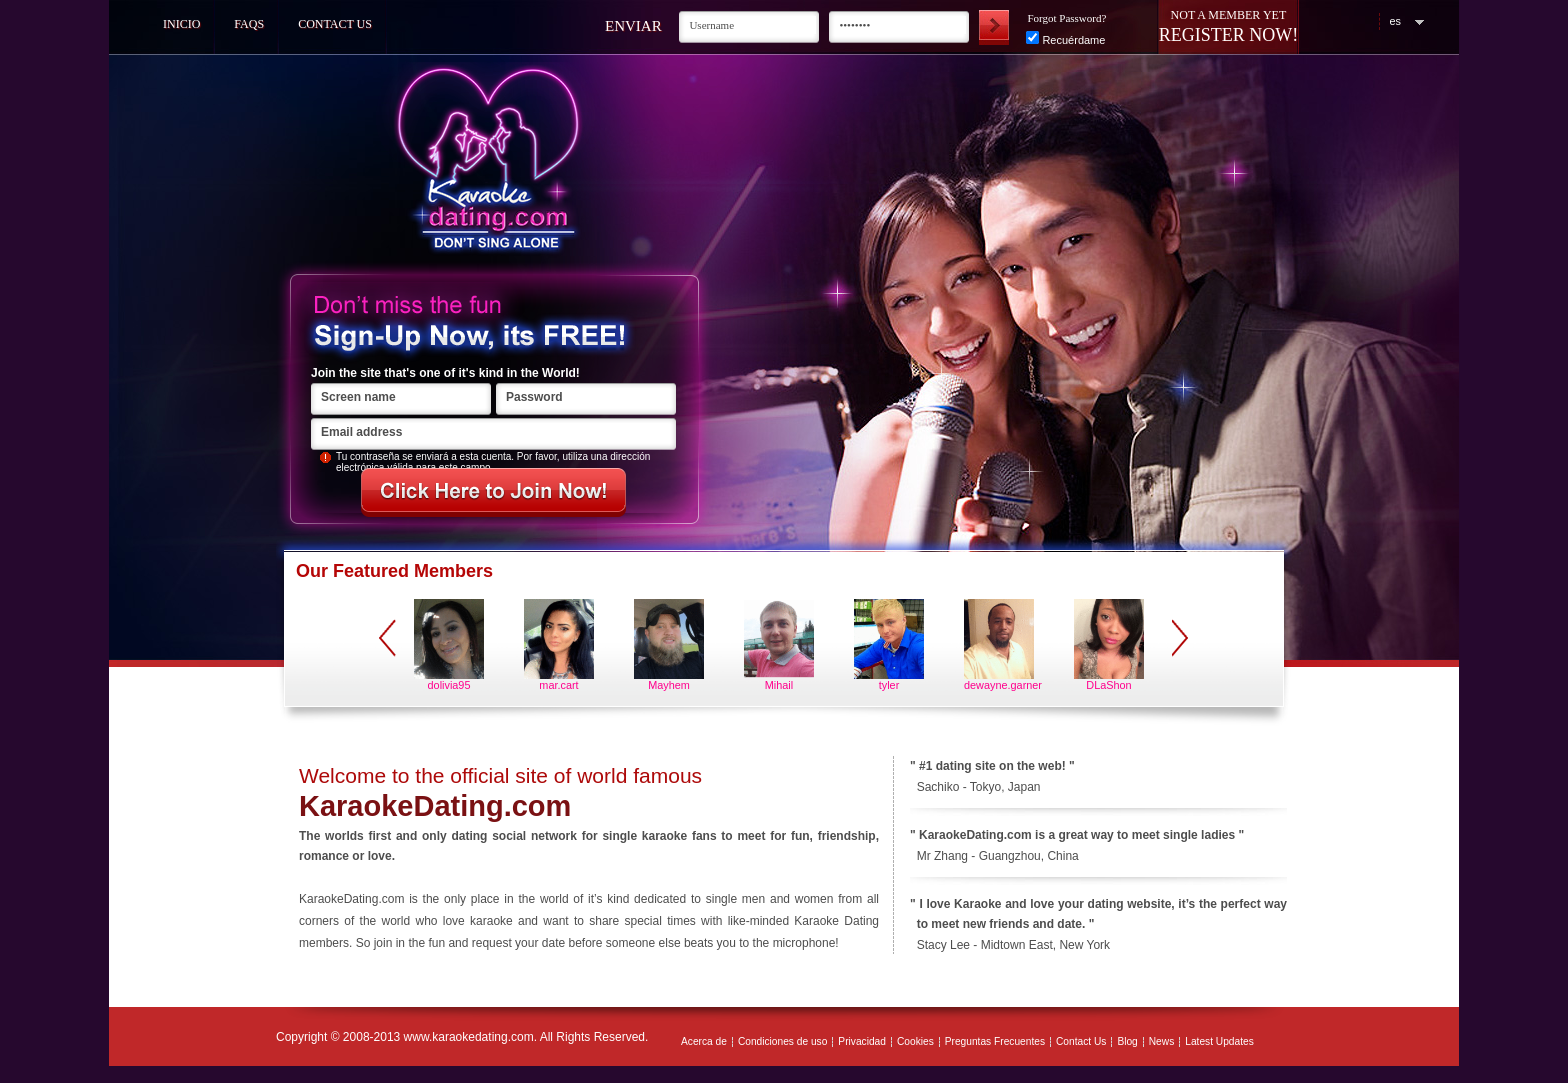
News (1161, 1041)
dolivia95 (449, 685)
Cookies (915, 1041)
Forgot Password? (1066, 18)
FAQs (249, 24)
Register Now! (1228, 35)
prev (387, 638)
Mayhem (669, 685)
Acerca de (704, 1041)
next (1180, 638)
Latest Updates (1219, 1041)
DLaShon (1108, 685)
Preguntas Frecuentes (995, 1041)
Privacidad (862, 1041)
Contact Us (335, 24)
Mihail (779, 685)
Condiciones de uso (782, 1041)
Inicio (181, 24)
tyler (889, 685)
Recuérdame (1065, 40)
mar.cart (558, 685)
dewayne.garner (999, 685)
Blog (1127, 1041)
